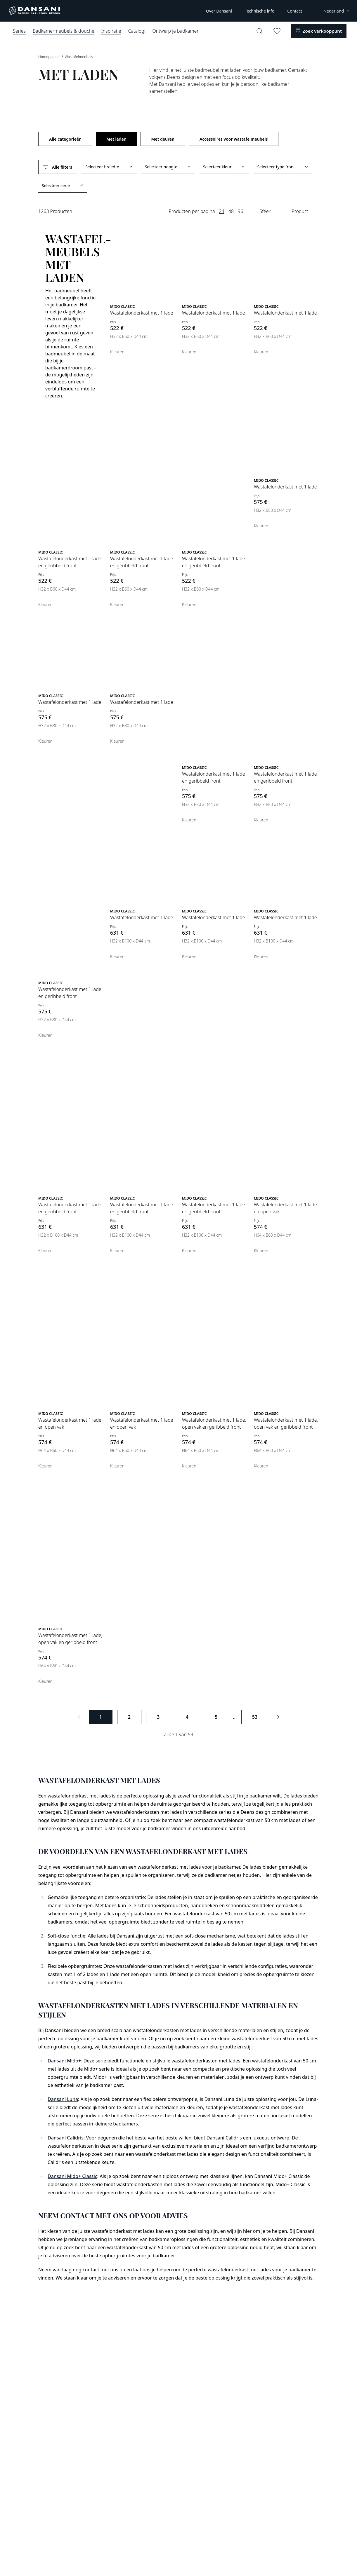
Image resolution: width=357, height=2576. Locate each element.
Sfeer (265, 211)
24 (221, 211)
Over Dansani (219, 11)
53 (254, 1717)
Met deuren (162, 139)
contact (91, 2269)
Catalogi (136, 31)
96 (240, 211)
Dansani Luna (63, 2099)
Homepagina (49, 56)
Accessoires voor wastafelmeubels (234, 139)
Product (300, 211)
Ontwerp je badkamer (175, 31)
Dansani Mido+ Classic (72, 2176)
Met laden (116, 139)
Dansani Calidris (66, 2138)
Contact (294, 11)
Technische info (260, 11)
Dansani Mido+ (64, 2060)
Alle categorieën (65, 139)
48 (231, 211)
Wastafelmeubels (79, 56)
